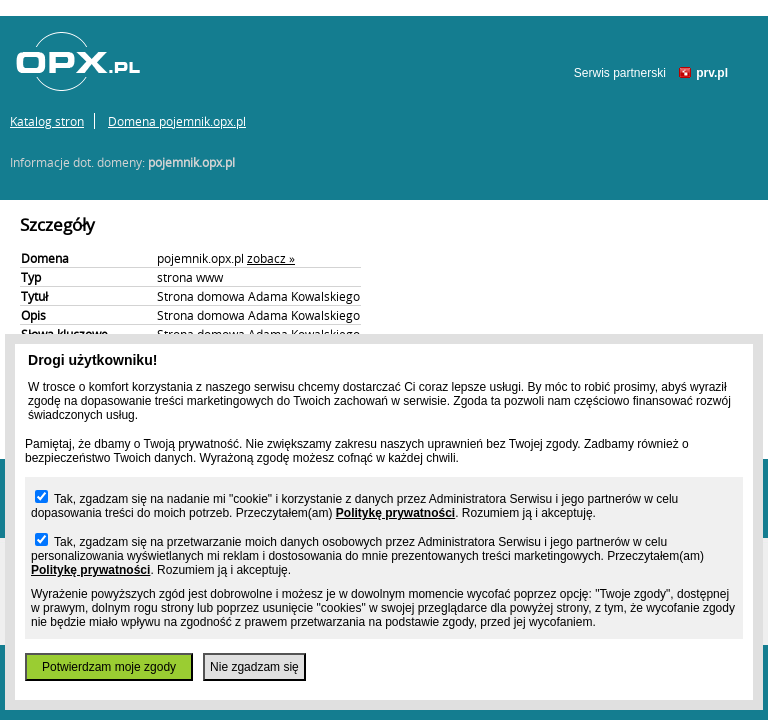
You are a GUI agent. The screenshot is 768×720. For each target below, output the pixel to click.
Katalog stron (47, 121)
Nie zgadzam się (254, 667)
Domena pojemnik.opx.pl (177, 121)
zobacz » (271, 258)
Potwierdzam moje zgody (109, 667)
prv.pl (712, 73)
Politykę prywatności (395, 513)
